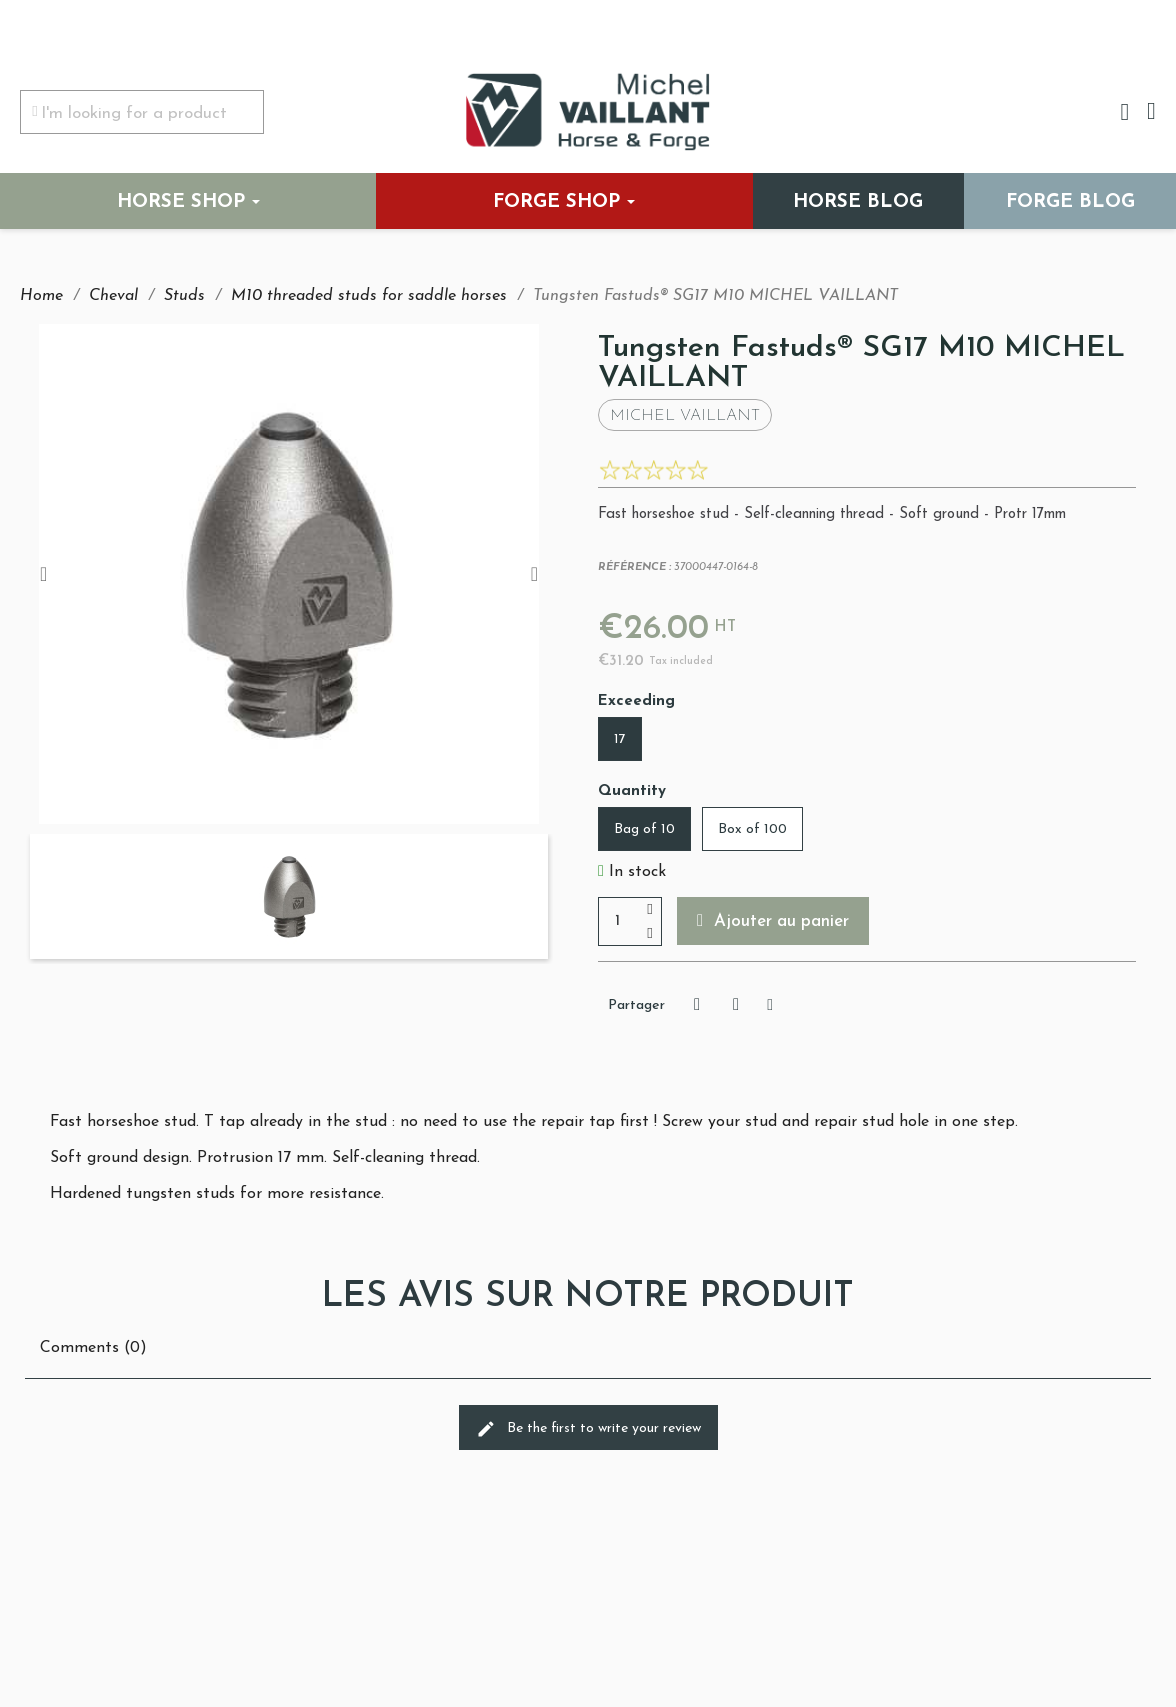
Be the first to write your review (588, 1429)
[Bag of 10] (644, 829)
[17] (620, 739)
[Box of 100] (752, 829)
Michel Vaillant (685, 416)
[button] (774, 921)
